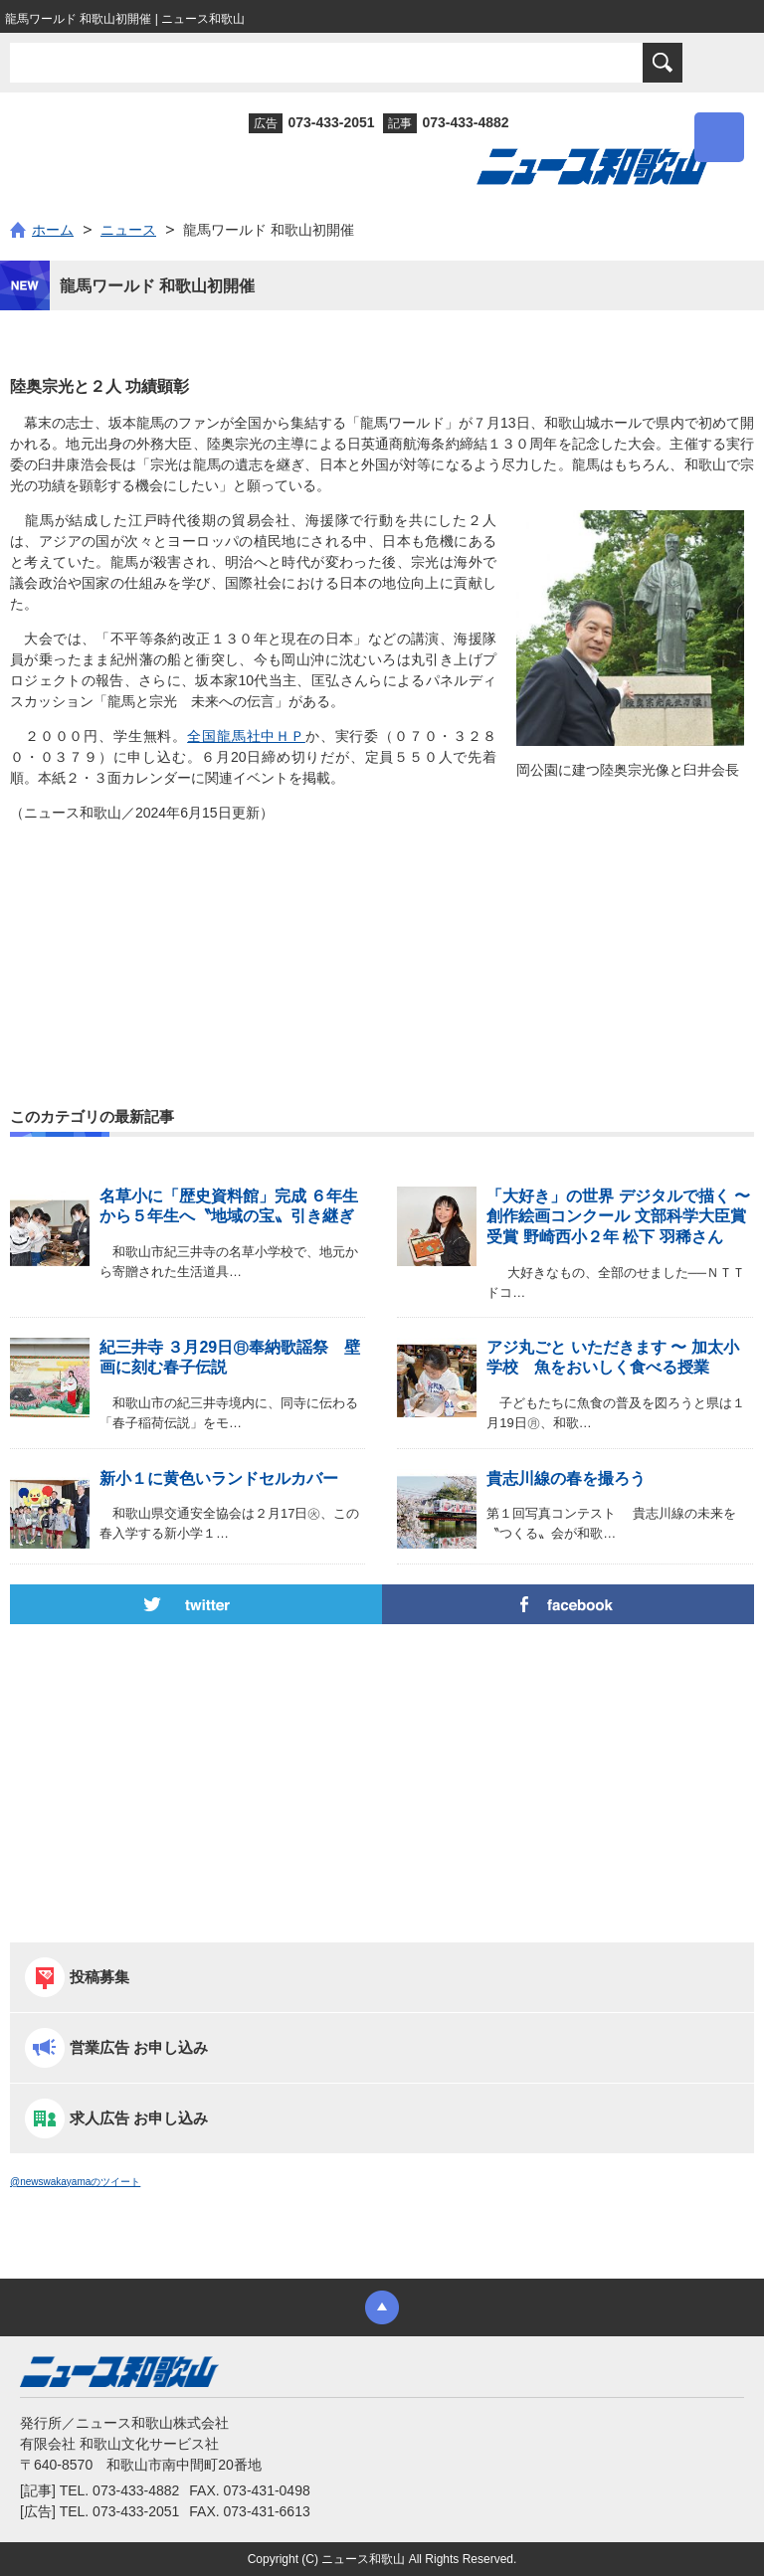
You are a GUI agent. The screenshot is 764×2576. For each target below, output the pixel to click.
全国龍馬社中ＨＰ (246, 736)
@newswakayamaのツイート (75, 2181)
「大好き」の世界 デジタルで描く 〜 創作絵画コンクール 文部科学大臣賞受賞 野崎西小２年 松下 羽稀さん (618, 1217)
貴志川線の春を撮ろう (566, 1478)
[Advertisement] (382, 922)
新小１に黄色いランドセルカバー (218, 1478)
